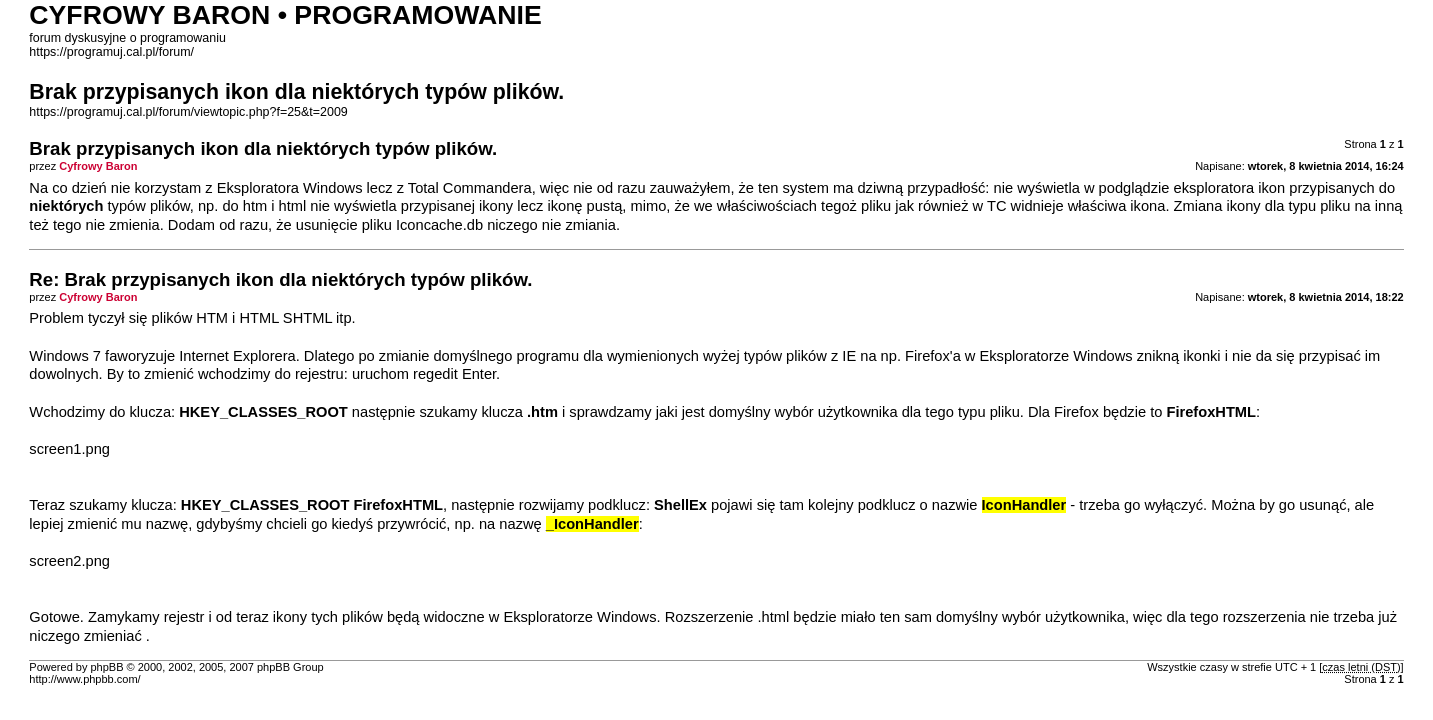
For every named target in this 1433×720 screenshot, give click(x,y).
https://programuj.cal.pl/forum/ (111, 52)
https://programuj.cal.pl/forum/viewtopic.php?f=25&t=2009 (188, 112)
